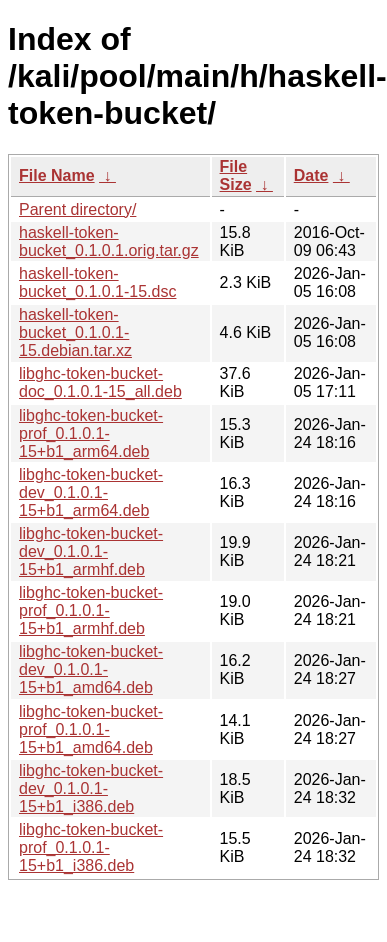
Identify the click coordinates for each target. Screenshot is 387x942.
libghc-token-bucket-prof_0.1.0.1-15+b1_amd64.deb (91, 729)
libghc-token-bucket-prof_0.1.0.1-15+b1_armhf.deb (91, 610)
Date (311, 175)
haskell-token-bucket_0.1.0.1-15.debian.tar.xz (75, 332)
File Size (236, 175)
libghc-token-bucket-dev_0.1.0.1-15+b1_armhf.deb (91, 551)
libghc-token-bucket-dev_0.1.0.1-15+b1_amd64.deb (91, 669)
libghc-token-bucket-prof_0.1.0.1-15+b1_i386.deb (91, 847)
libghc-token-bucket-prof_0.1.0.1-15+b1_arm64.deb (91, 433)
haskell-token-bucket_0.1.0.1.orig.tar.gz (109, 241)
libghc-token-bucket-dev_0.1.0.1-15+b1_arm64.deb (91, 492)
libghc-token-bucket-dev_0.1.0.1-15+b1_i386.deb (91, 788)
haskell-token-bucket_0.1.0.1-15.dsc (97, 282)
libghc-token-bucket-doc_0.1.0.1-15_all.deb (100, 382)
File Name (57, 175)
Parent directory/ (77, 209)
